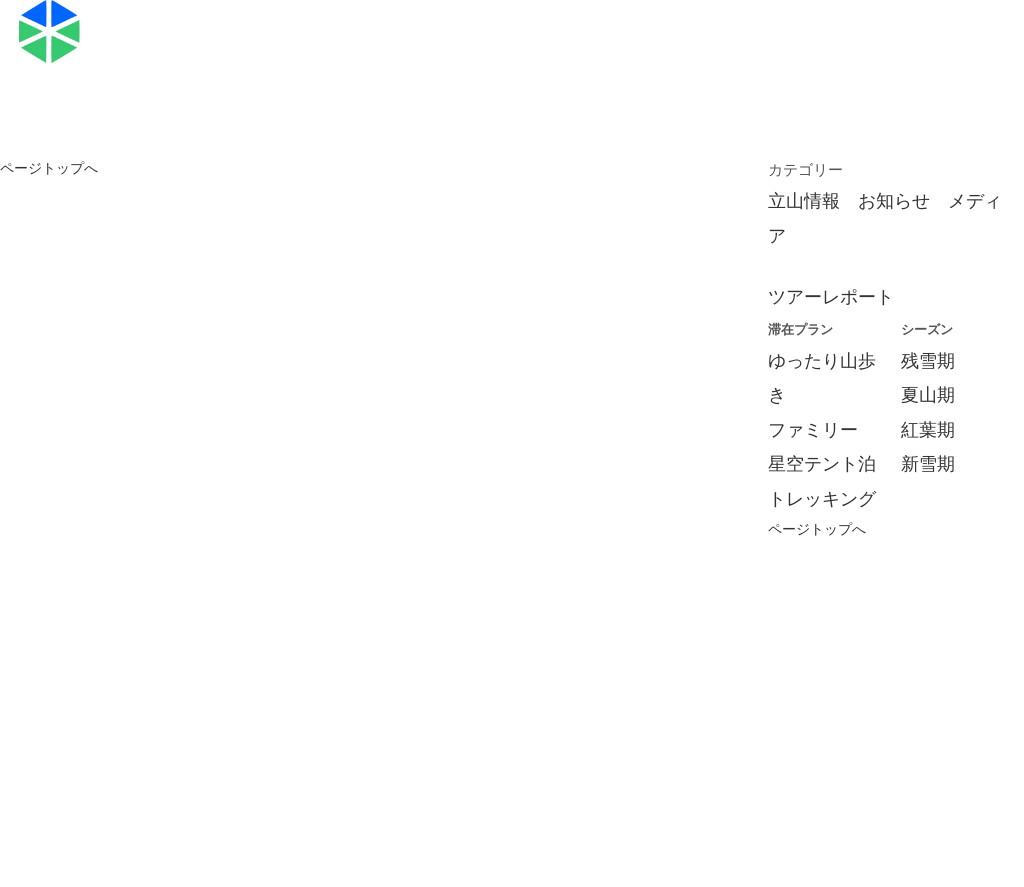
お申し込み (872, 21)
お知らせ (894, 201)
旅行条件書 (310, 745)
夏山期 (928, 395)
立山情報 (804, 201)
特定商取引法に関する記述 (581, 745)
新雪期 (928, 464)
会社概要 (206, 745)
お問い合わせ (431, 56)
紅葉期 (928, 430)
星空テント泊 (822, 464)
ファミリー (813, 430)
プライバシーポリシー (776, 745)
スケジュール (725, 21)
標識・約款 (421, 745)
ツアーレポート (831, 297)
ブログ (578, 21)
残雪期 (928, 361)
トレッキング (822, 499)
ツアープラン (431, 21)
